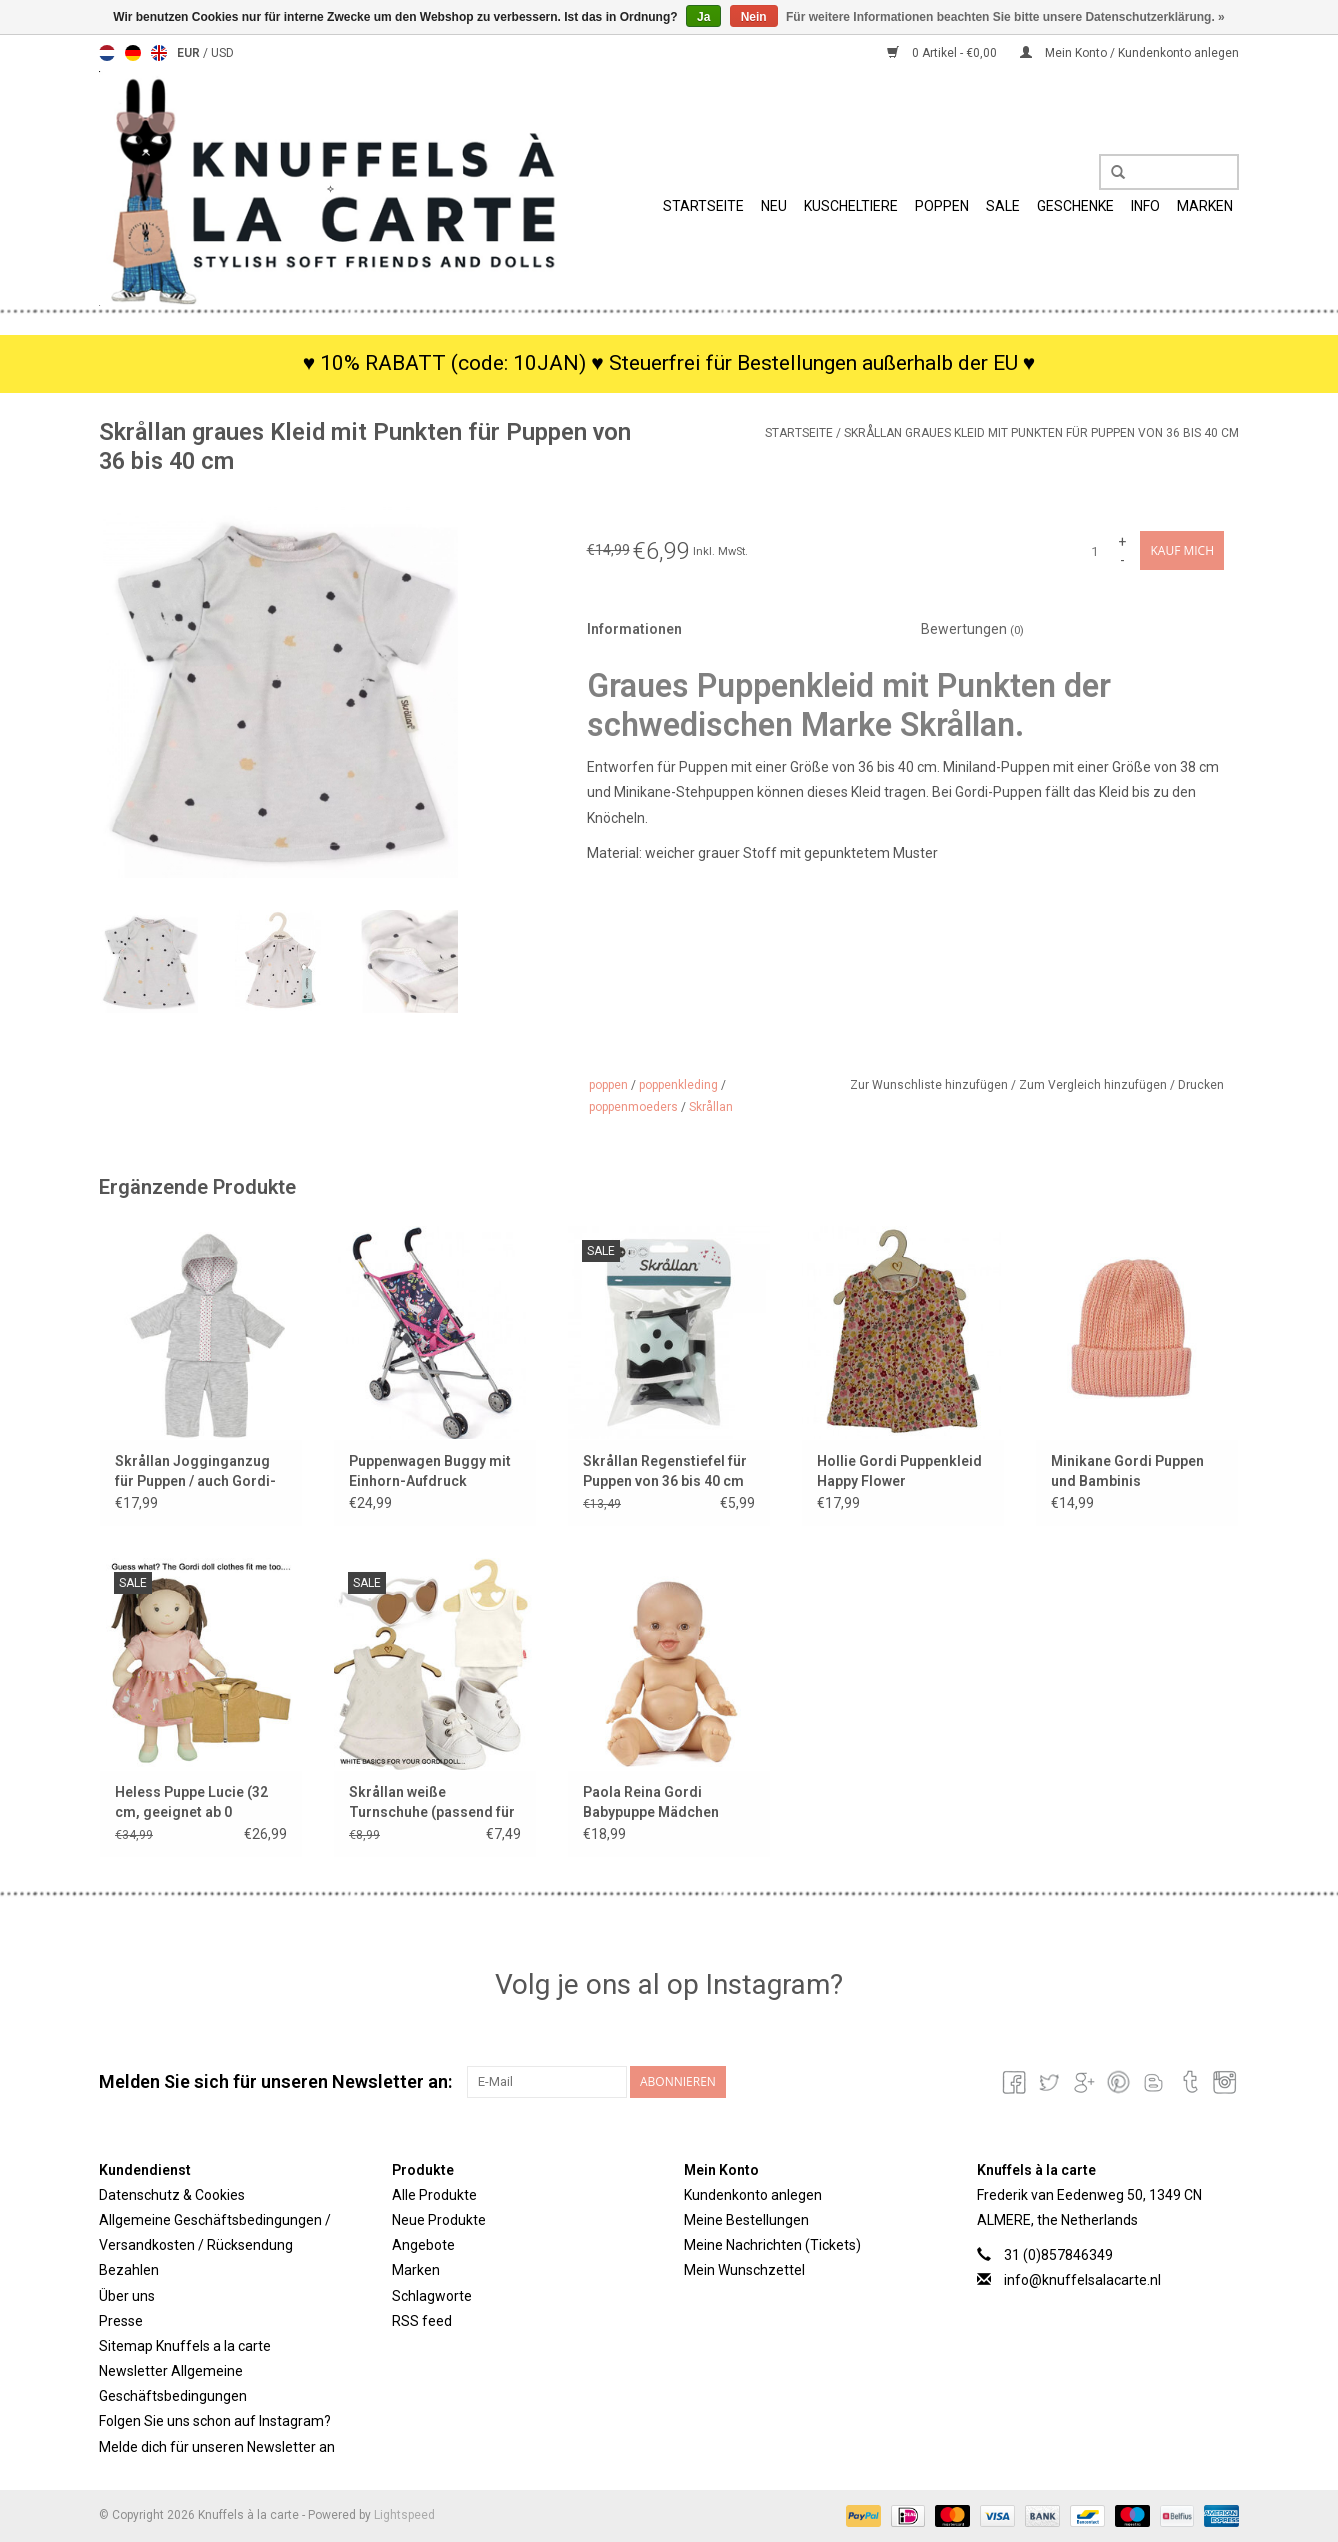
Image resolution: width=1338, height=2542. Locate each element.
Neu (774, 206)
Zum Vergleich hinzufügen (1094, 1085)
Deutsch (133, 53)
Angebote (423, 2245)
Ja (703, 17)
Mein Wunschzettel (744, 2270)
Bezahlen (129, 2270)
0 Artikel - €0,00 (943, 53)
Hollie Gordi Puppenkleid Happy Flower (899, 1471)
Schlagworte (432, 2296)
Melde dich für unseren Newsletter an (217, 2447)
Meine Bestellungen (746, 2220)
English (159, 53)
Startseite (703, 206)
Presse (121, 2321)
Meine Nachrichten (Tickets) (772, 2245)
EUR (190, 53)
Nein (754, 17)
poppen (608, 1085)
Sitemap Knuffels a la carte (185, 2346)
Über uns (127, 2296)
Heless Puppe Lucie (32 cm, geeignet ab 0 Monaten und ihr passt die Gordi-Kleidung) (200, 1803)
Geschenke (1075, 206)
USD (222, 53)
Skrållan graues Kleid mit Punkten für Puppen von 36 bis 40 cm (1041, 433)
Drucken (1201, 1085)
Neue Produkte (439, 2220)
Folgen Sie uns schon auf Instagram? (215, 2421)
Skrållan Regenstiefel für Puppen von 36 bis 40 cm (665, 1471)
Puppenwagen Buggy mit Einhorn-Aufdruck (430, 1471)
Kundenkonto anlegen (753, 2195)
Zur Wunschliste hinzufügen (930, 1085)
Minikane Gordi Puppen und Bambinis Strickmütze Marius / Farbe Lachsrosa (1127, 1472)
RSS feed (422, 2321)
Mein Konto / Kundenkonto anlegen (1129, 53)
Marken (1205, 206)
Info (1145, 206)
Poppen (942, 206)
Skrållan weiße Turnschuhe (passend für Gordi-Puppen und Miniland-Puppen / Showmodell (432, 1803)
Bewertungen (972, 629)
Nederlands (107, 53)
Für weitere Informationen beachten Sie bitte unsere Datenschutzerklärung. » (1005, 17)
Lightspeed (404, 2515)
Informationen (634, 629)
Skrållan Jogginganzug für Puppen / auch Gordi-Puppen (195, 1472)
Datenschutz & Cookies (172, 2195)
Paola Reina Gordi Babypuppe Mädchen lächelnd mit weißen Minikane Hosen (651, 1803)
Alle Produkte (434, 2195)
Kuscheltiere (851, 206)
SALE (1003, 206)
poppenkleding (678, 1085)
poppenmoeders (633, 1107)
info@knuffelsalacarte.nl (1082, 2280)
